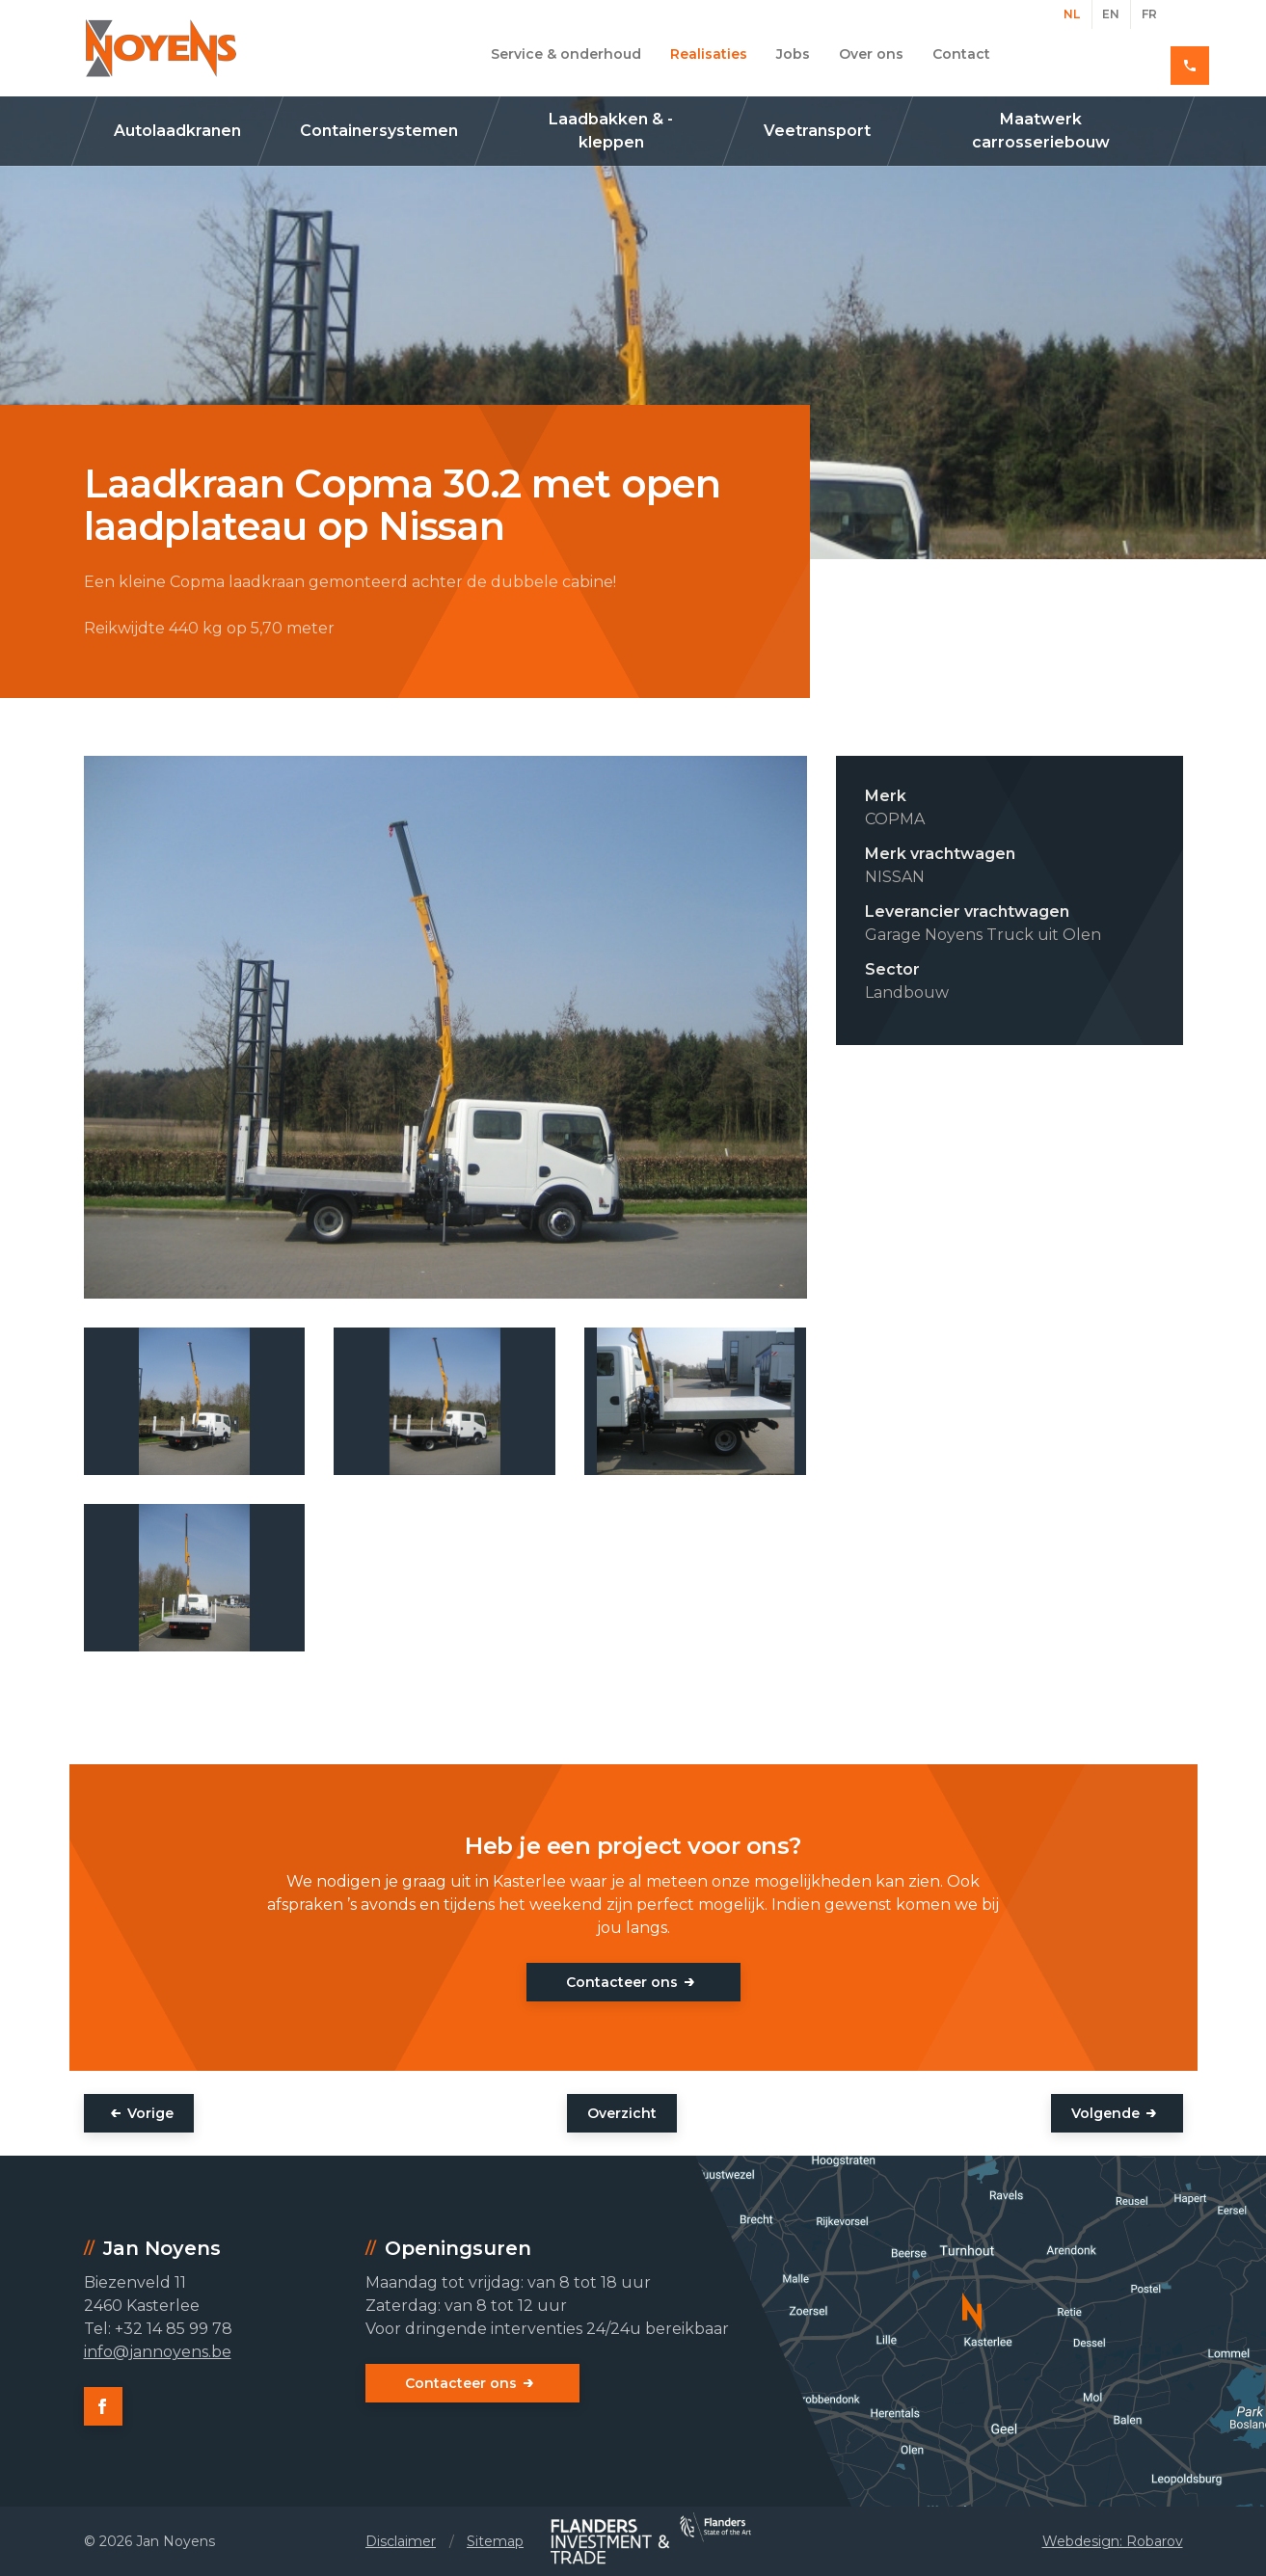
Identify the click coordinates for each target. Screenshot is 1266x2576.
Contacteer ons (622, 1982)
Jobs (793, 54)
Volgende (1105, 2113)
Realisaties (708, 54)
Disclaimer (400, 2541)
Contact (961, 54)
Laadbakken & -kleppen (611, 130)
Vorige (150, 2113)
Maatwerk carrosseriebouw (1041, 130)
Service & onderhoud (566, 54)
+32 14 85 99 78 (1114, 54)
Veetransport (817, 130)
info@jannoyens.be (157, 2352)
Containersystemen (379, 130)
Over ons (871, 54)
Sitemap (495, 2541)
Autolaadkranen (177, 130)
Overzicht (622, 2113)
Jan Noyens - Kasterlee (161, 48)
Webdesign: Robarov (1112, 2541)
